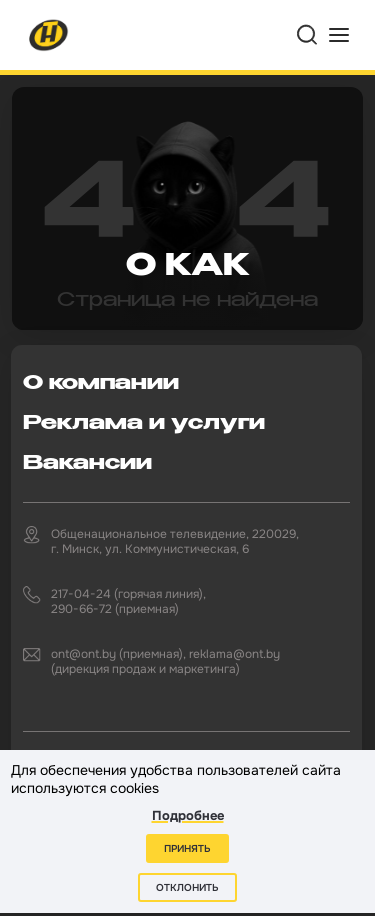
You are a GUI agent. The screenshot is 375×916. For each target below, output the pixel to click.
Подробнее (188, 815)
